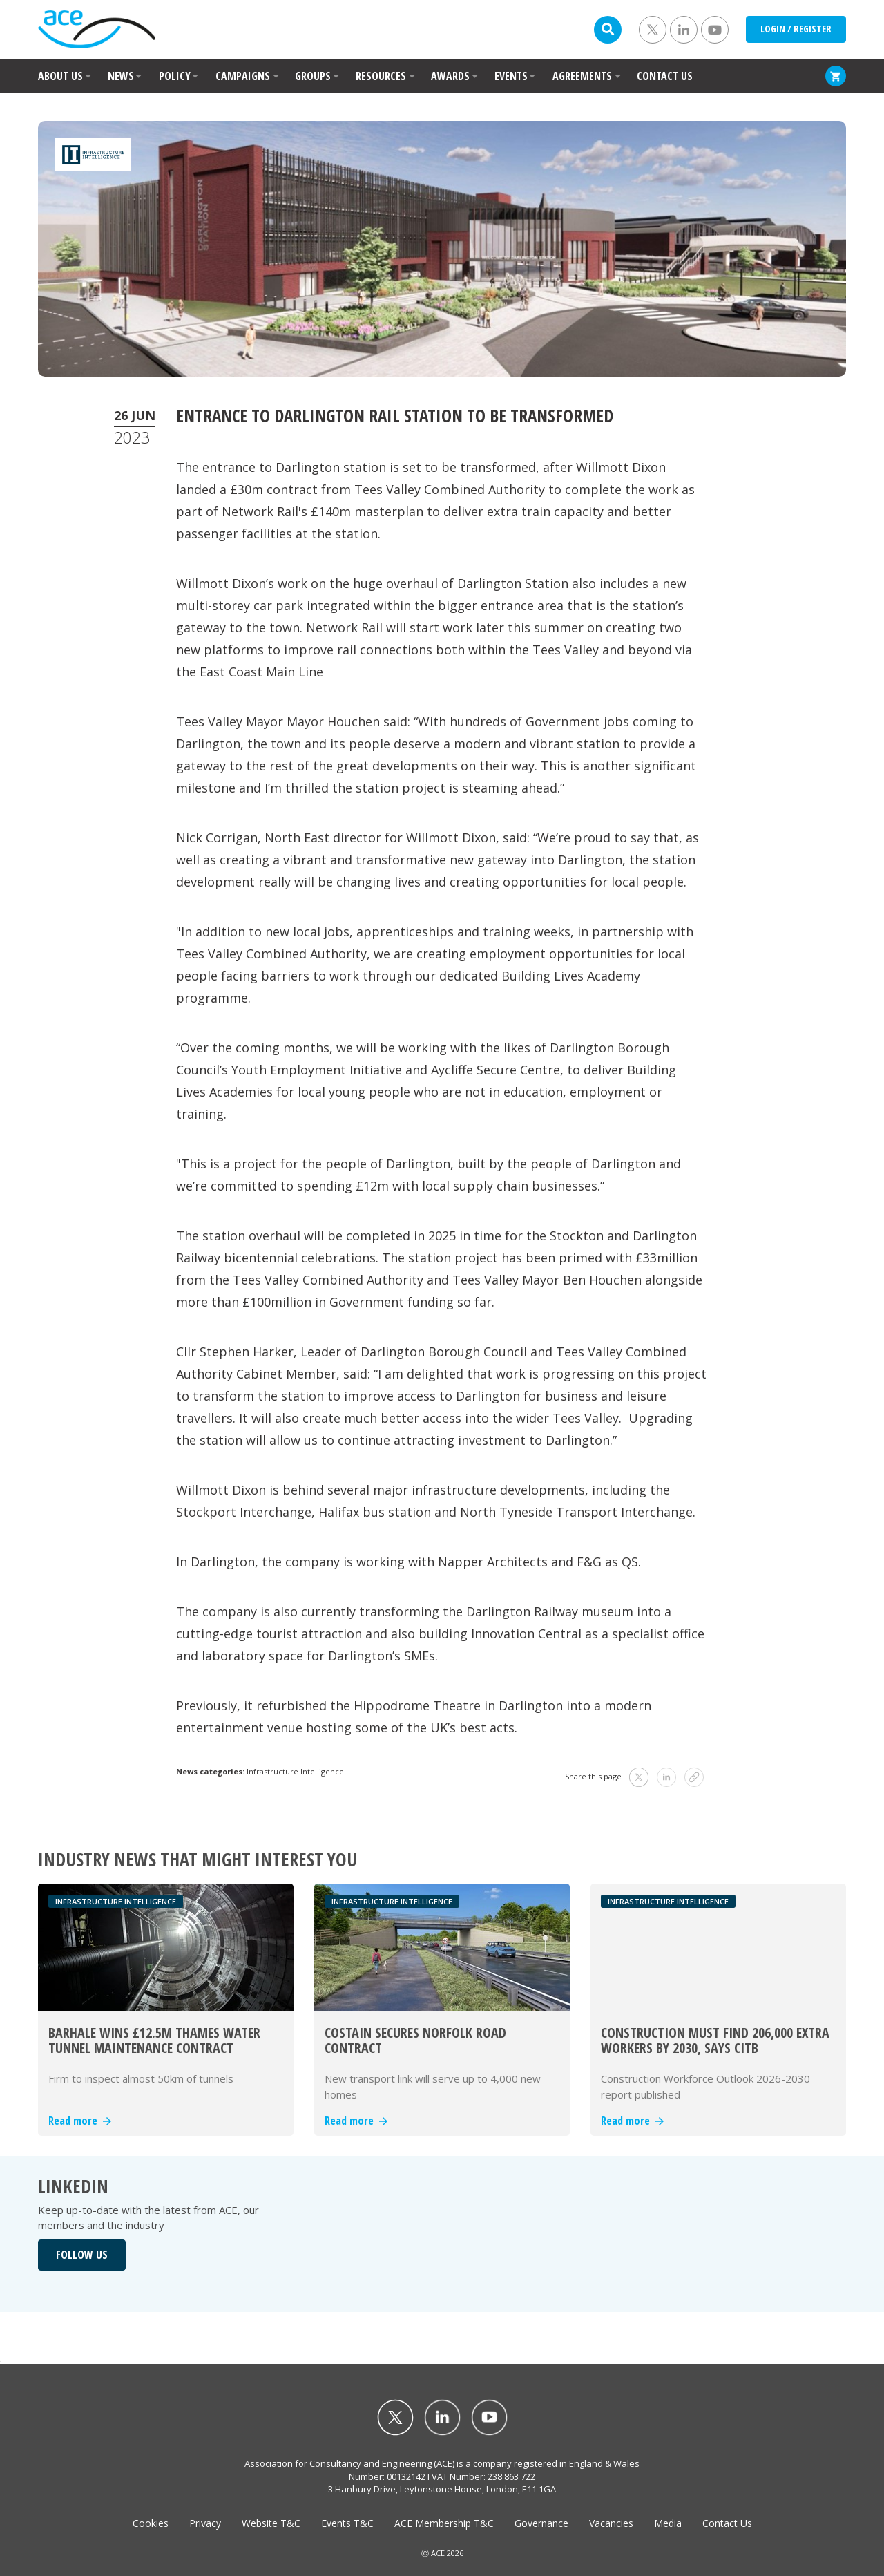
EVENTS (511, 76)
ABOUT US (60, 76)
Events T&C (347, 2523)
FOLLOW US (82, 2254)
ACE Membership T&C (444, 2523)
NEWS (121, 76)
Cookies (151, 2523)
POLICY (175, 76)
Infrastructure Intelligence (295, 1771)
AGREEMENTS (582, 76)
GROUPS (313, 76)
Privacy (205, 2523)
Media (668, 2523)
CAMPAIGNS (242, 76)
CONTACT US (665, 76)
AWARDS (450, 76)
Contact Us (727, 2523)
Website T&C (271, 2523)
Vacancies (611, 2523)
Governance (541, 2523)
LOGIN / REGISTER (796, 28)
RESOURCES (381, 76)
